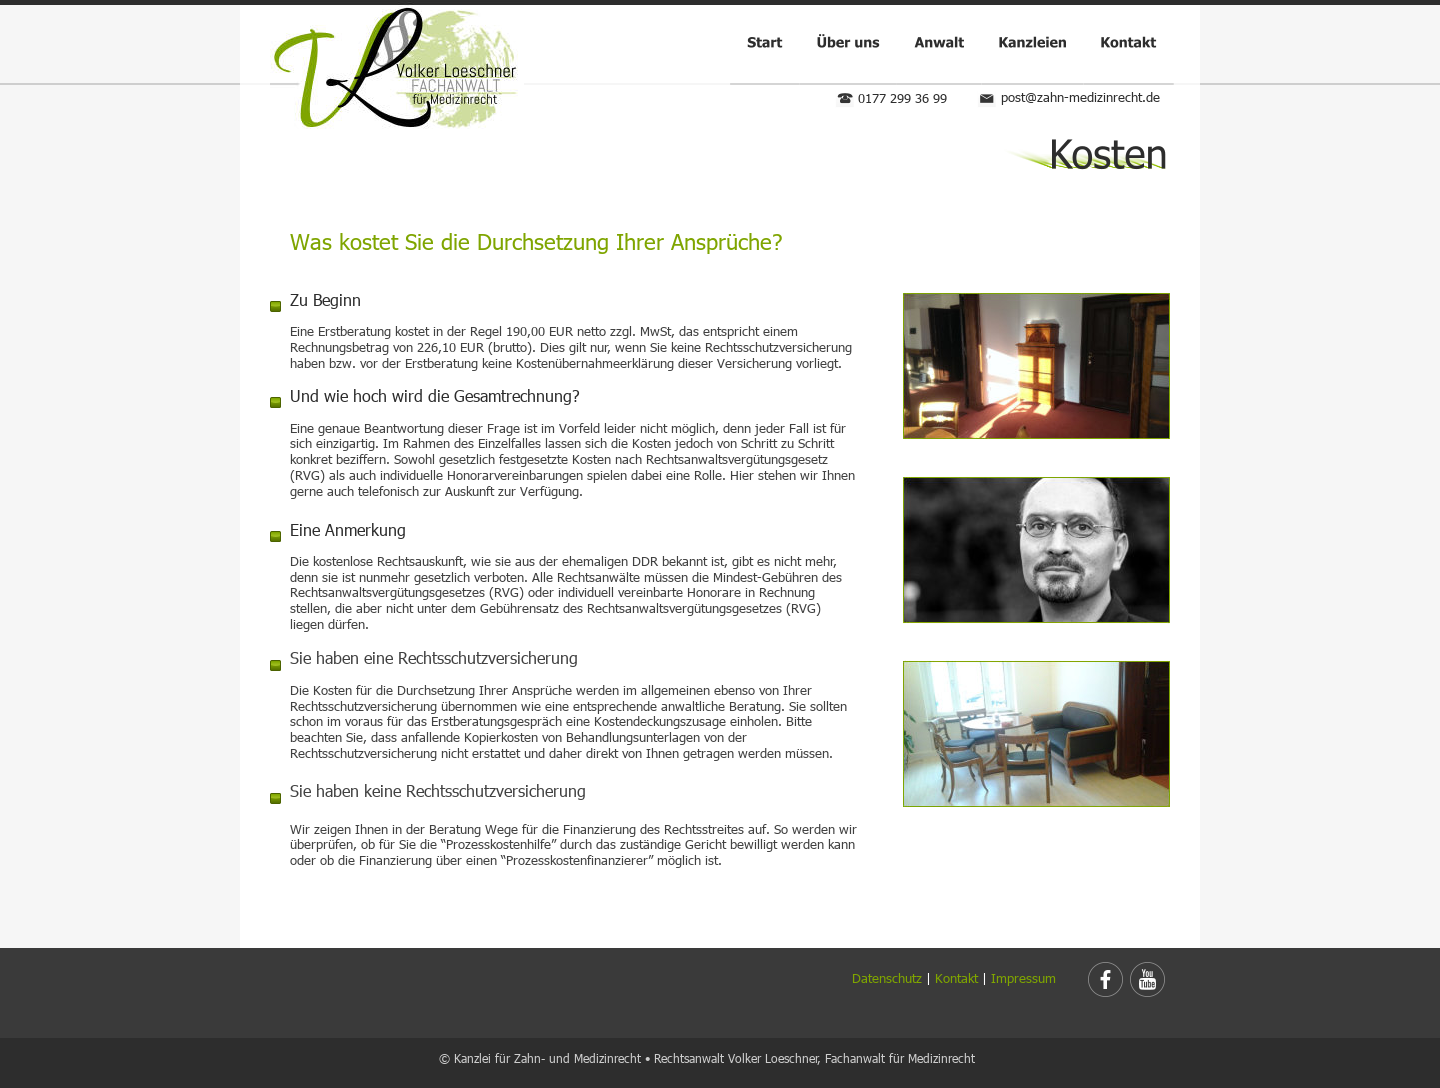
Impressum (1023, 978)
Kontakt (956, 978)
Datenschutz (887, 978)
